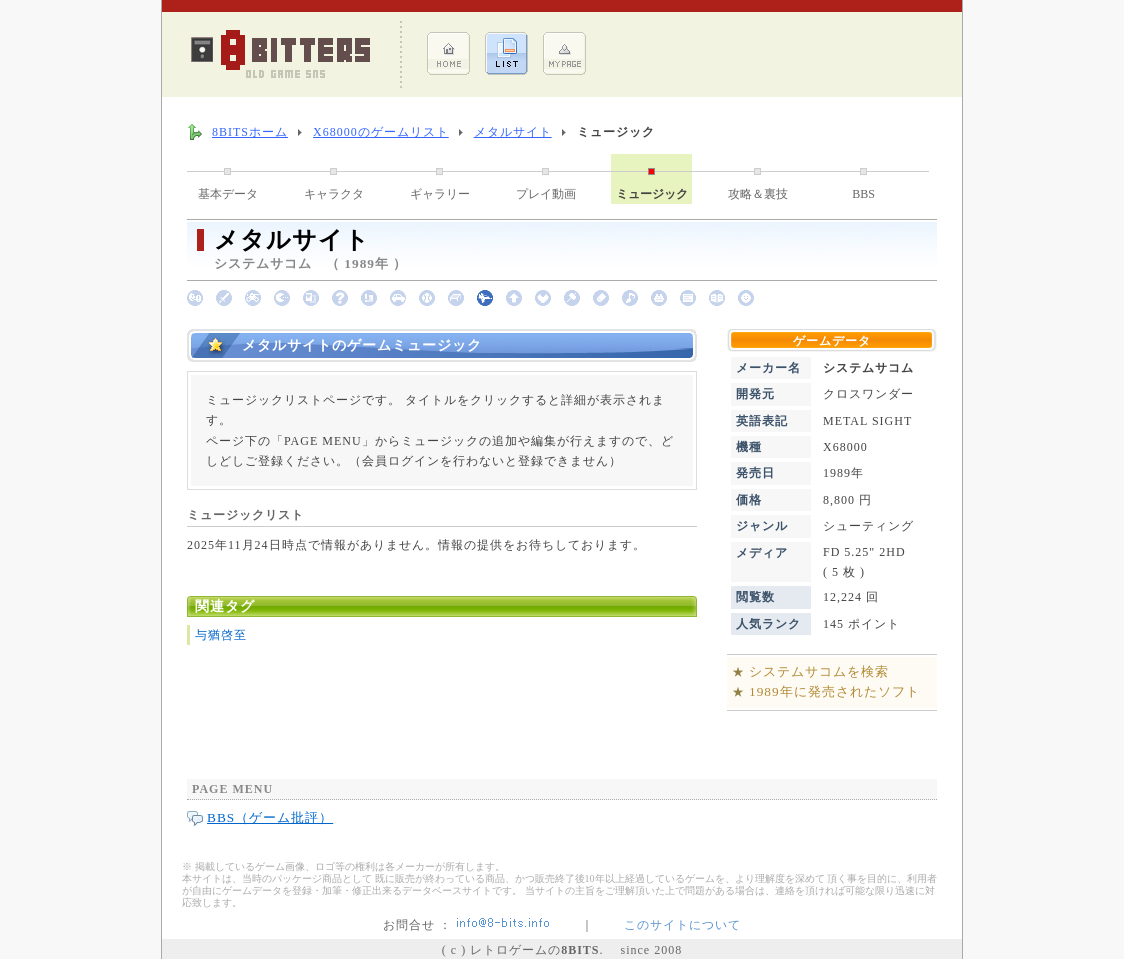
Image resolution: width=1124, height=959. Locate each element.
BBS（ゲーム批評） (270, 817)
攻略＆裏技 (758, 194)
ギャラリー (440, 194)
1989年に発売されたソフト (834, 691)
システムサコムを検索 (819, 671)
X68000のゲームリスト (381, 132)
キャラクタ (334, 194)
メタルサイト (513, 132)
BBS (863, 194)
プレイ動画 (546, 194)
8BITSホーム (250, 132)
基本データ (228, 194)
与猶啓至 (221, 635)
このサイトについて (682, 925)
